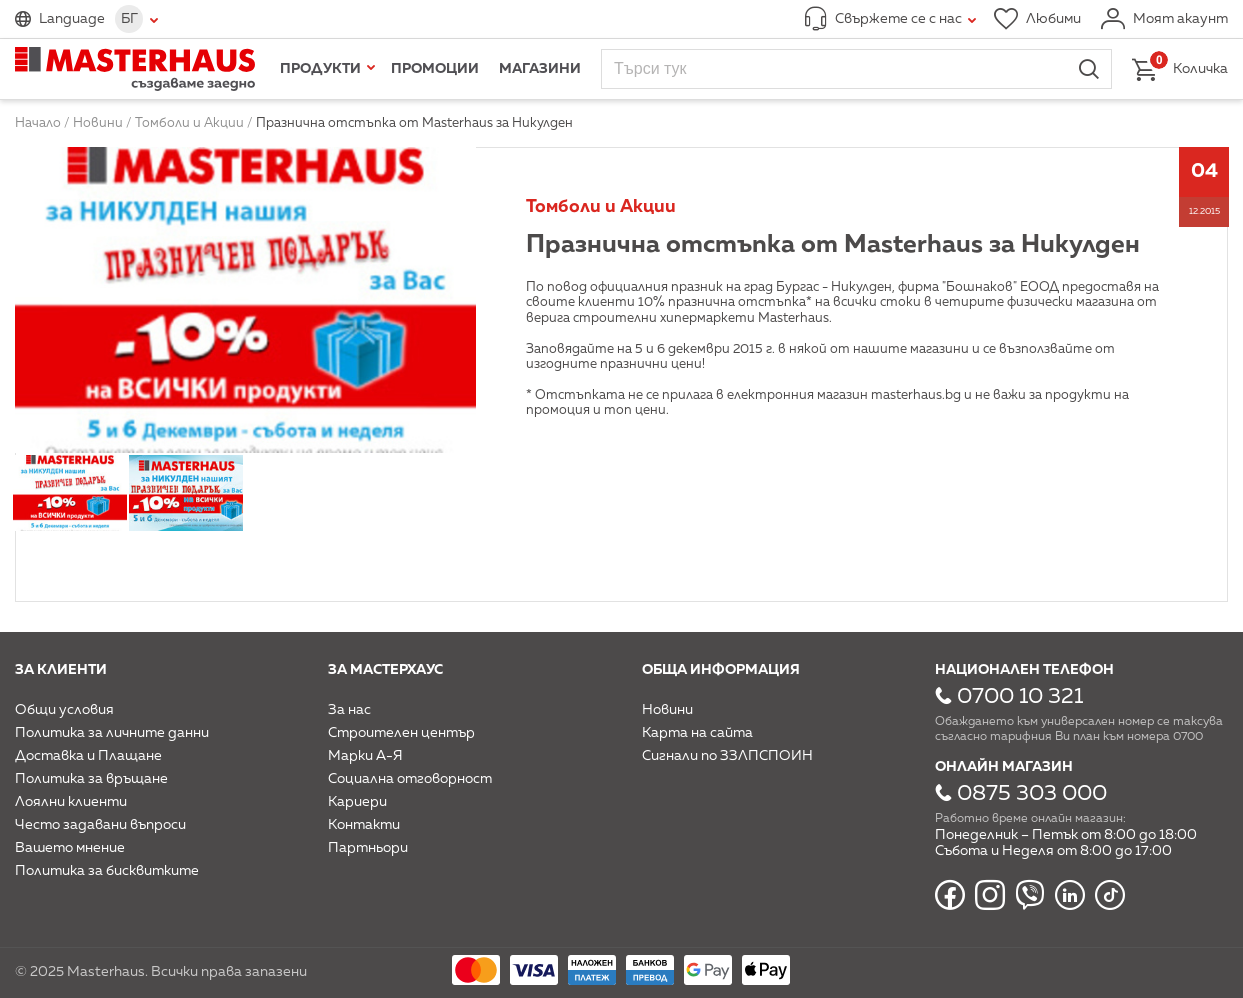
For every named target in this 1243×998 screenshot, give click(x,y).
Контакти (364, 825)
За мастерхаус (385, 670)
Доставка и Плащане (88, 756)
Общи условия (64, 710)
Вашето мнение (70, 848)
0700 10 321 (1020, 697)
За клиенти (61, 670)
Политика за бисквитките (107, 871)
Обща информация (721, 670)
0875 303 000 (1032, 794)
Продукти (320, 69)
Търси (1089, 69)
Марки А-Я (365, 756)
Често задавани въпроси (100, 825)
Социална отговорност (410, 779)
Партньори (368, 848)
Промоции (435, 69)
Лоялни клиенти (71, 802)
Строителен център (401, 733)
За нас (349, 710)
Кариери (357, 802)
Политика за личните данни (112, 733)
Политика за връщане (91, 779)
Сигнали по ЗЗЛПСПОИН (727, 756)
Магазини (540, 69)
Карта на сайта (697, 733)
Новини (667, 710)
